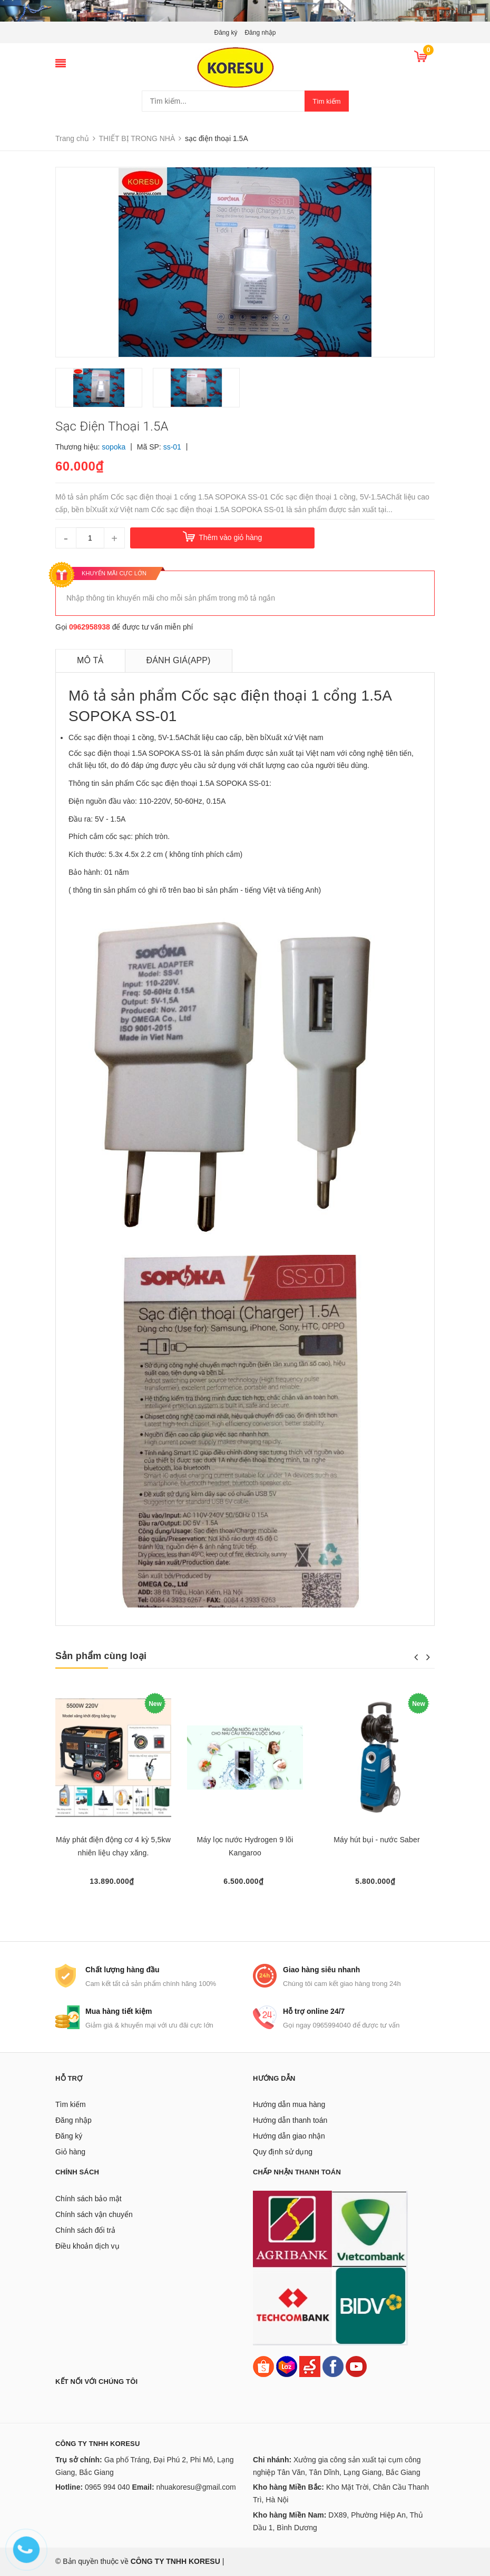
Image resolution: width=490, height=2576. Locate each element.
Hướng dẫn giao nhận (289, 2136)
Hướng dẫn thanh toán (290, 2120)
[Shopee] (263, 2365)
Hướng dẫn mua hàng (289, 2104)
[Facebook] (333, 2365)
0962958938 (89, 627)
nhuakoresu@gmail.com (196, 2487)
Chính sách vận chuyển (94, 2214)
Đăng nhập (260, 32)
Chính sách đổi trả (85, 2230)
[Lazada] (287, 2365)
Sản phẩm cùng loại (100, 1656)
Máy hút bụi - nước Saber (376, 1839)
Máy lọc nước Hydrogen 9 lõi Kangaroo (245, 1846)
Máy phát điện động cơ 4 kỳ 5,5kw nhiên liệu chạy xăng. (113, 1846)
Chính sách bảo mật (88, 2198)
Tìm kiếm (326, 101)
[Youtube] (356, 2365)
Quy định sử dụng (282, 2152)
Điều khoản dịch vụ (87, 2246)
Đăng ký (226, 32)
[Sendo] (309, 2365)
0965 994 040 (107, 2487)
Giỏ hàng (70, 2152)
